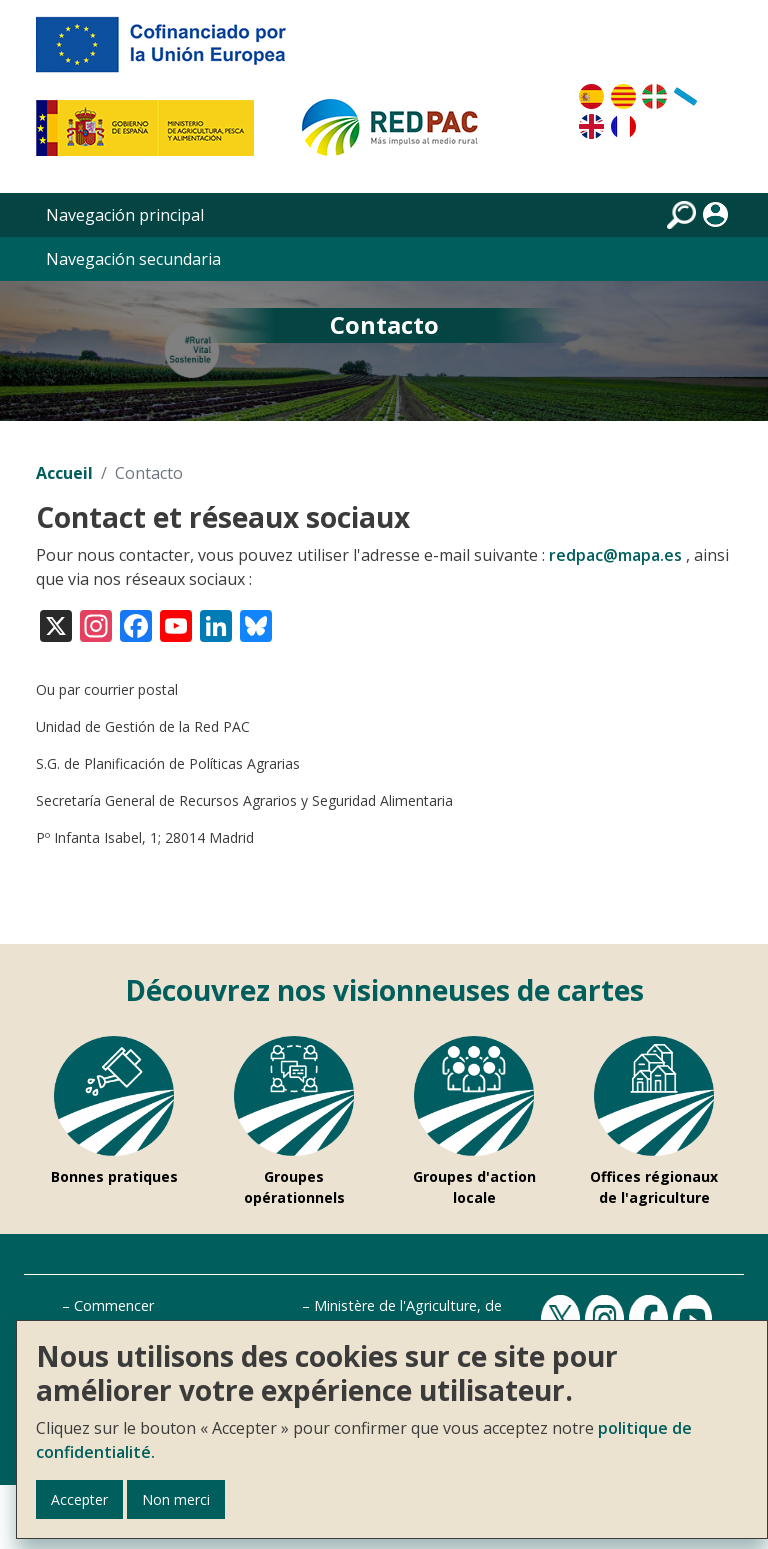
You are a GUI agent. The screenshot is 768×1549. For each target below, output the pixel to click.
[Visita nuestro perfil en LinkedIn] (216, 624)
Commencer (114, 1305)
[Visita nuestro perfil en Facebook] (136, 624)
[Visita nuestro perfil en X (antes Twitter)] (56, 624)
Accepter (79, 1499)
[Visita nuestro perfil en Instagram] (96, 624)
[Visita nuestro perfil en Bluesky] (256, 624)
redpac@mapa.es (615, 555)
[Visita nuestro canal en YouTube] (176, 624)
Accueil (64, 473)
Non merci (176, 1499)
